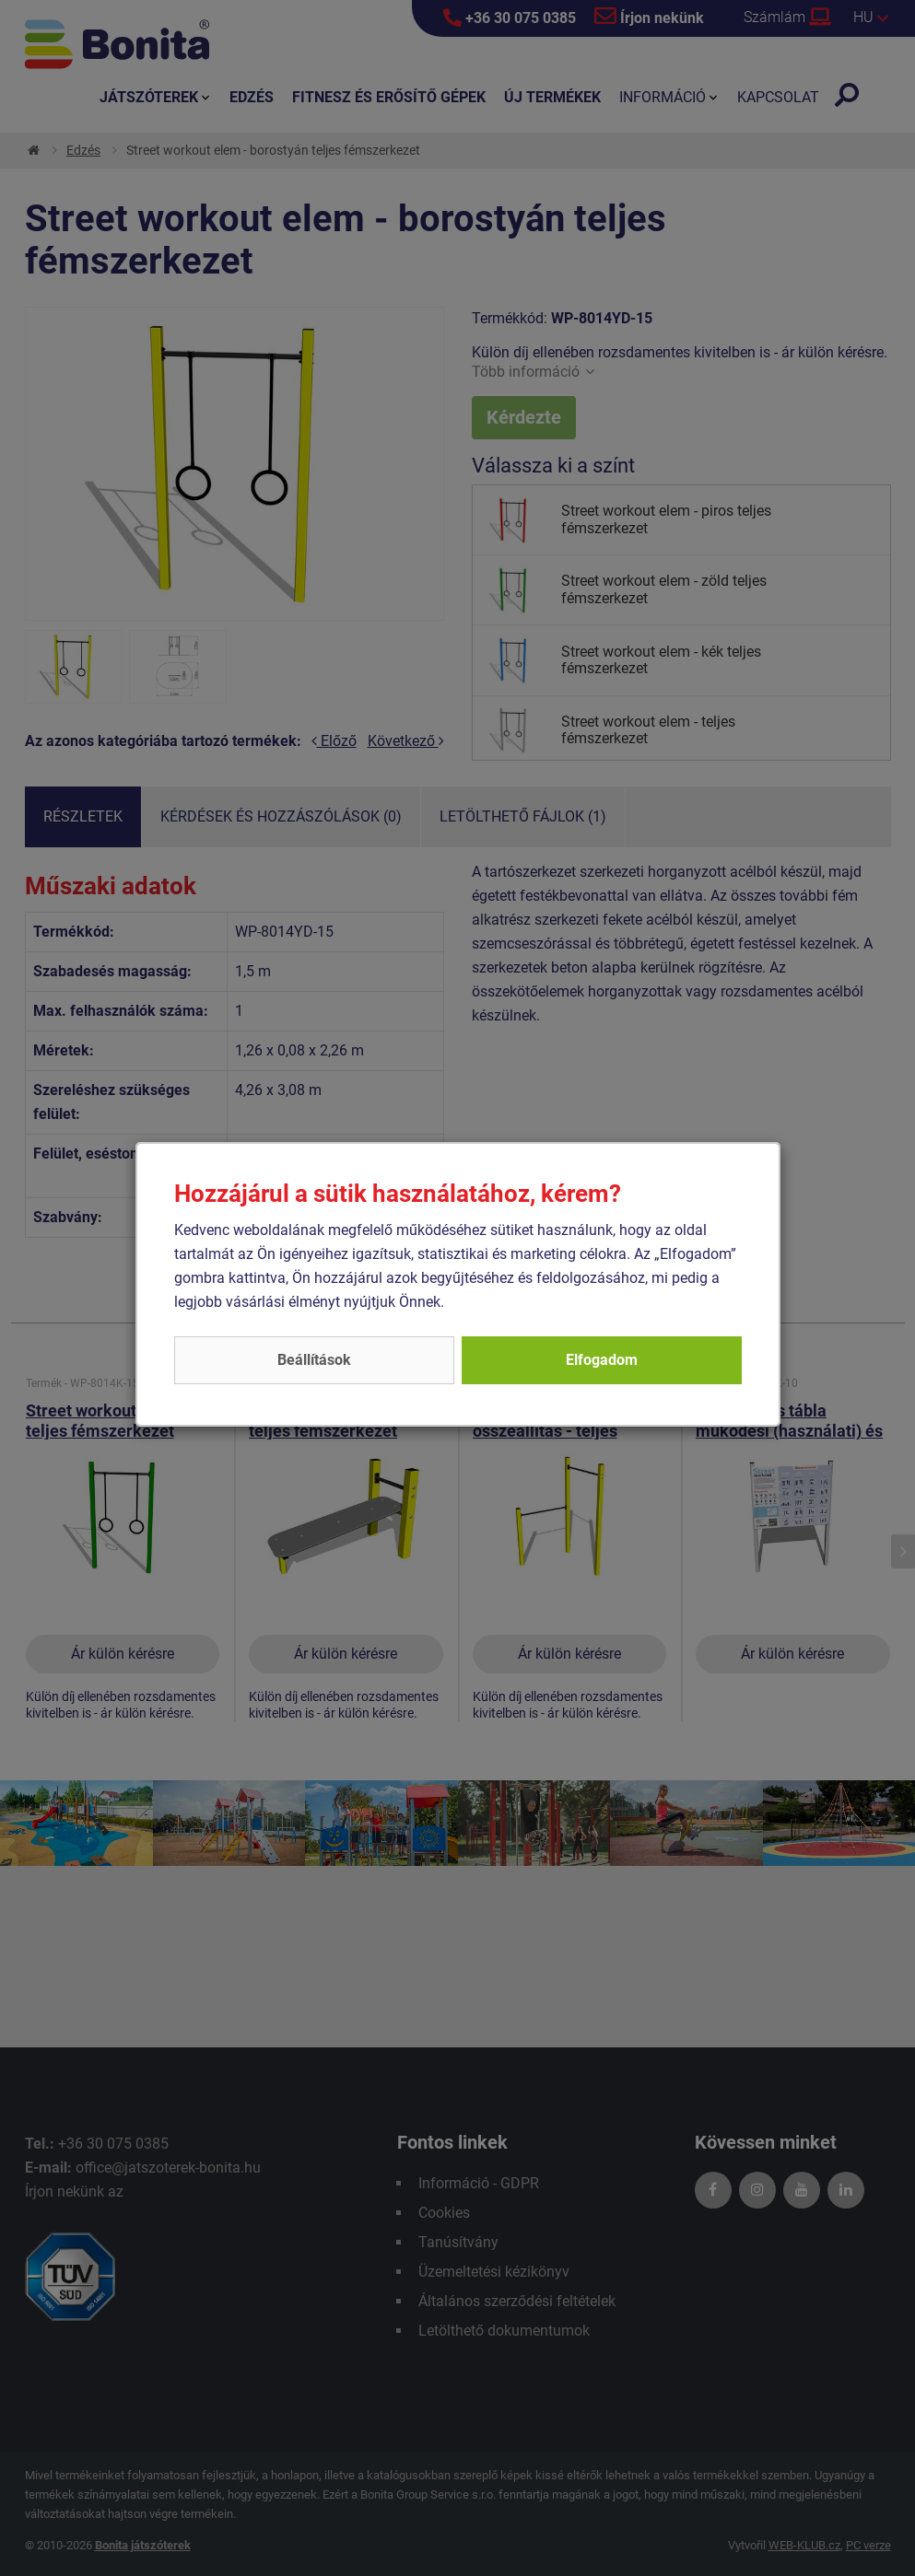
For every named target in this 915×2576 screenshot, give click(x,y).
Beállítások (314, 1360)
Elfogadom (602, 1360)
